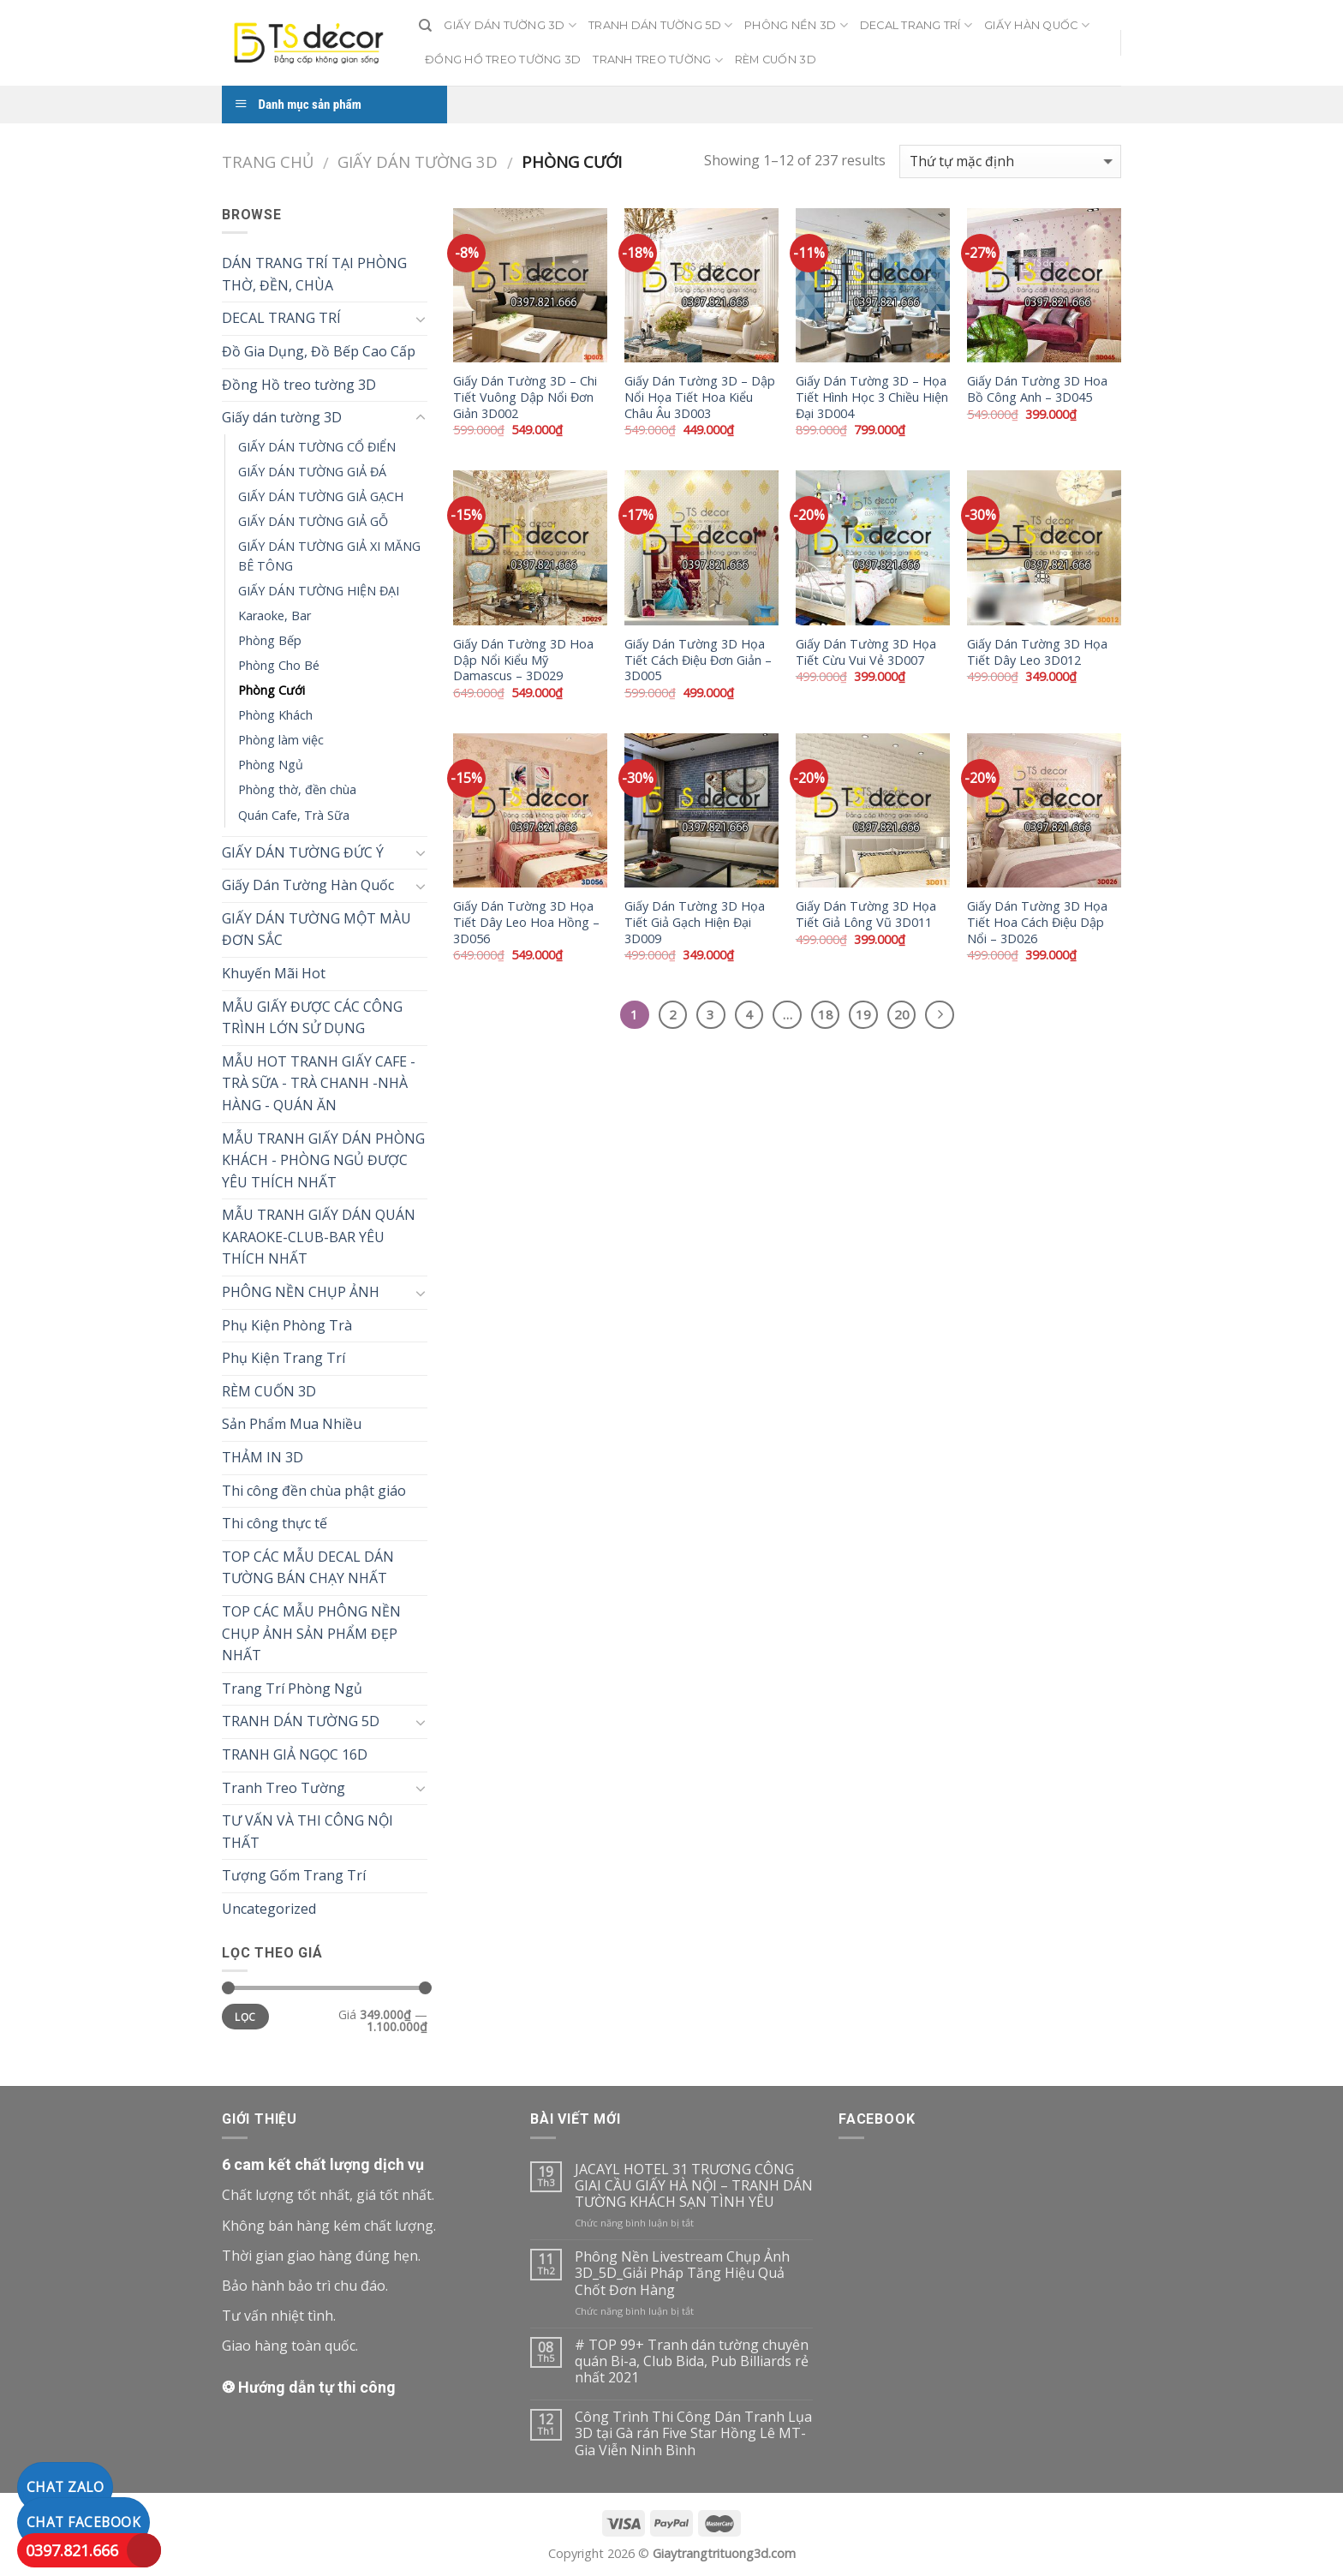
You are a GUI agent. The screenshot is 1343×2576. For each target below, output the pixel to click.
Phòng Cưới (271, 690)
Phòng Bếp (269, 640)
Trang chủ (267, 161)
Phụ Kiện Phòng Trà (287, 1325)
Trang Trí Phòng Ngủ (292, 1688)
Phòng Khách (275, 715)
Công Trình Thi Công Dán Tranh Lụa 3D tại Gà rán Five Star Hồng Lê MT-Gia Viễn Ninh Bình (693, 2434)
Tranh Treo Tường (283, 1787)
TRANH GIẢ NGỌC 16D (294, 1754)
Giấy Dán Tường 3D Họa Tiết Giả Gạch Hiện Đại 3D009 (694, 922)
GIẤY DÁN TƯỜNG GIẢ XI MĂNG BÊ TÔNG (329, 556)
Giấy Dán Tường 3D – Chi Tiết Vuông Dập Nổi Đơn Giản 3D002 (525, 397)
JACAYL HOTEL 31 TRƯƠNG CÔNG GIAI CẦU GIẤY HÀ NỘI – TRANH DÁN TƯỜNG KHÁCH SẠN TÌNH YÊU (694, 2186)
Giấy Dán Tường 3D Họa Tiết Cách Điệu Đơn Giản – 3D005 (698, 660)
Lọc (245, 2016)
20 (902, 1014)
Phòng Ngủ (270, 764)
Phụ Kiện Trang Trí (283, 1357)
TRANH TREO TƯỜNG (658, 60)
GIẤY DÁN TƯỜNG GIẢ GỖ (313, 521)
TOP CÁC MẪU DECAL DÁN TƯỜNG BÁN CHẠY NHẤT (308, 1567)
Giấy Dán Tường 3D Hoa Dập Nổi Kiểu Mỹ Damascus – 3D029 (523, 660)
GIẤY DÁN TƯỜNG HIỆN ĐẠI (318, 591)
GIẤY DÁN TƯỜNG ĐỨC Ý (303, 852)
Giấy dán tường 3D (417, 161)
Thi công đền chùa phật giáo (314, 1490)
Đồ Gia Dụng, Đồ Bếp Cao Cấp (318, 351)
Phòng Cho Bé (278, 665)
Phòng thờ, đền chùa (297, 789)
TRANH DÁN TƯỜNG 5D (660, 25)
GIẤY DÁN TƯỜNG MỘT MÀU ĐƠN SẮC (316, 929)
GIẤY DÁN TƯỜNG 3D (510, 25)
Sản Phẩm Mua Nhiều (291, 1423)
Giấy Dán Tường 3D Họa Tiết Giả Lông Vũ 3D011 (866, 914)
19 (863, 1014)
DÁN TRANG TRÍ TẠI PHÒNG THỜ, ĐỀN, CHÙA (314, 274)
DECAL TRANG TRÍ (916, 25)
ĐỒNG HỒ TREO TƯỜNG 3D (503, 59)
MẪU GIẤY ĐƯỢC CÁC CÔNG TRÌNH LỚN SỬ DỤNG (312, 1017)
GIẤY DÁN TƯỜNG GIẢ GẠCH (320, 496)
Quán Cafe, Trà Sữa (293, 815)
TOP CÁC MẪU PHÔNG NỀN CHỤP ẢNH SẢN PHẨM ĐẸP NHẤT (311, 1633)
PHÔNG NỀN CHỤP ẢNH (300, 1291)
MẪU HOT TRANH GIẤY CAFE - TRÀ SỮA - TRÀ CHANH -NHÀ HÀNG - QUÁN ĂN (318, 1083)
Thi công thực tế (274, 1523)
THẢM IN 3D (262, 1457)
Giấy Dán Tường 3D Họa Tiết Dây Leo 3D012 (1037, 652)
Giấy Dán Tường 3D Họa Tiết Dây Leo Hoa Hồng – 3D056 (526, 922)
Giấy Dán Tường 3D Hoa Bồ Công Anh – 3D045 (1037, 389)
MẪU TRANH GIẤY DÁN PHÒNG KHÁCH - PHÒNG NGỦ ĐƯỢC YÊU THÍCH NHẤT (323, 1160)
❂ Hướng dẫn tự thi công (309, 2387)
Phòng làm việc (281, 740)
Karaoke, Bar (274, 615)
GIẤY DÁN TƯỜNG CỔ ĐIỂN (317, 447)
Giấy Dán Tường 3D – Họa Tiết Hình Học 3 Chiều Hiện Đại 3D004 (872, 397)
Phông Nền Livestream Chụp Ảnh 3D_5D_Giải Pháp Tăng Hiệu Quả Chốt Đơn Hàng (682, 2273)
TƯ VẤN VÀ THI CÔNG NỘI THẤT (307, 1831)
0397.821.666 (72, 2550)
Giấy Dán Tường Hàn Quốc (308, 885)
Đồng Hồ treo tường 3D (299, 384)
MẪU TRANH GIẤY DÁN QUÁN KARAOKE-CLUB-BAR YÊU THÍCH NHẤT (318, 1236)
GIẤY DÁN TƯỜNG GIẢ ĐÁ (312, 471)
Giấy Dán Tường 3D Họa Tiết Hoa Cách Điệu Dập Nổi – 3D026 (1037, 922)
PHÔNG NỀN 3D (796, 25)
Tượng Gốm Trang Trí (294, 1875)
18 (825, 1014)
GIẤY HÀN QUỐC (1036, 25)
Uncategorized (269, 1908)
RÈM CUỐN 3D (775, 59)
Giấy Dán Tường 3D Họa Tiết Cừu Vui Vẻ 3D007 (866, 652)
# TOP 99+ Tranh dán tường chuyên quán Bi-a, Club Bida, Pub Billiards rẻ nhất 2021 (692, 2362)
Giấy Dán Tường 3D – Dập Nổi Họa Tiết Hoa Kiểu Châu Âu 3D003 (699, 397)
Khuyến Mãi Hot (273, 973)
